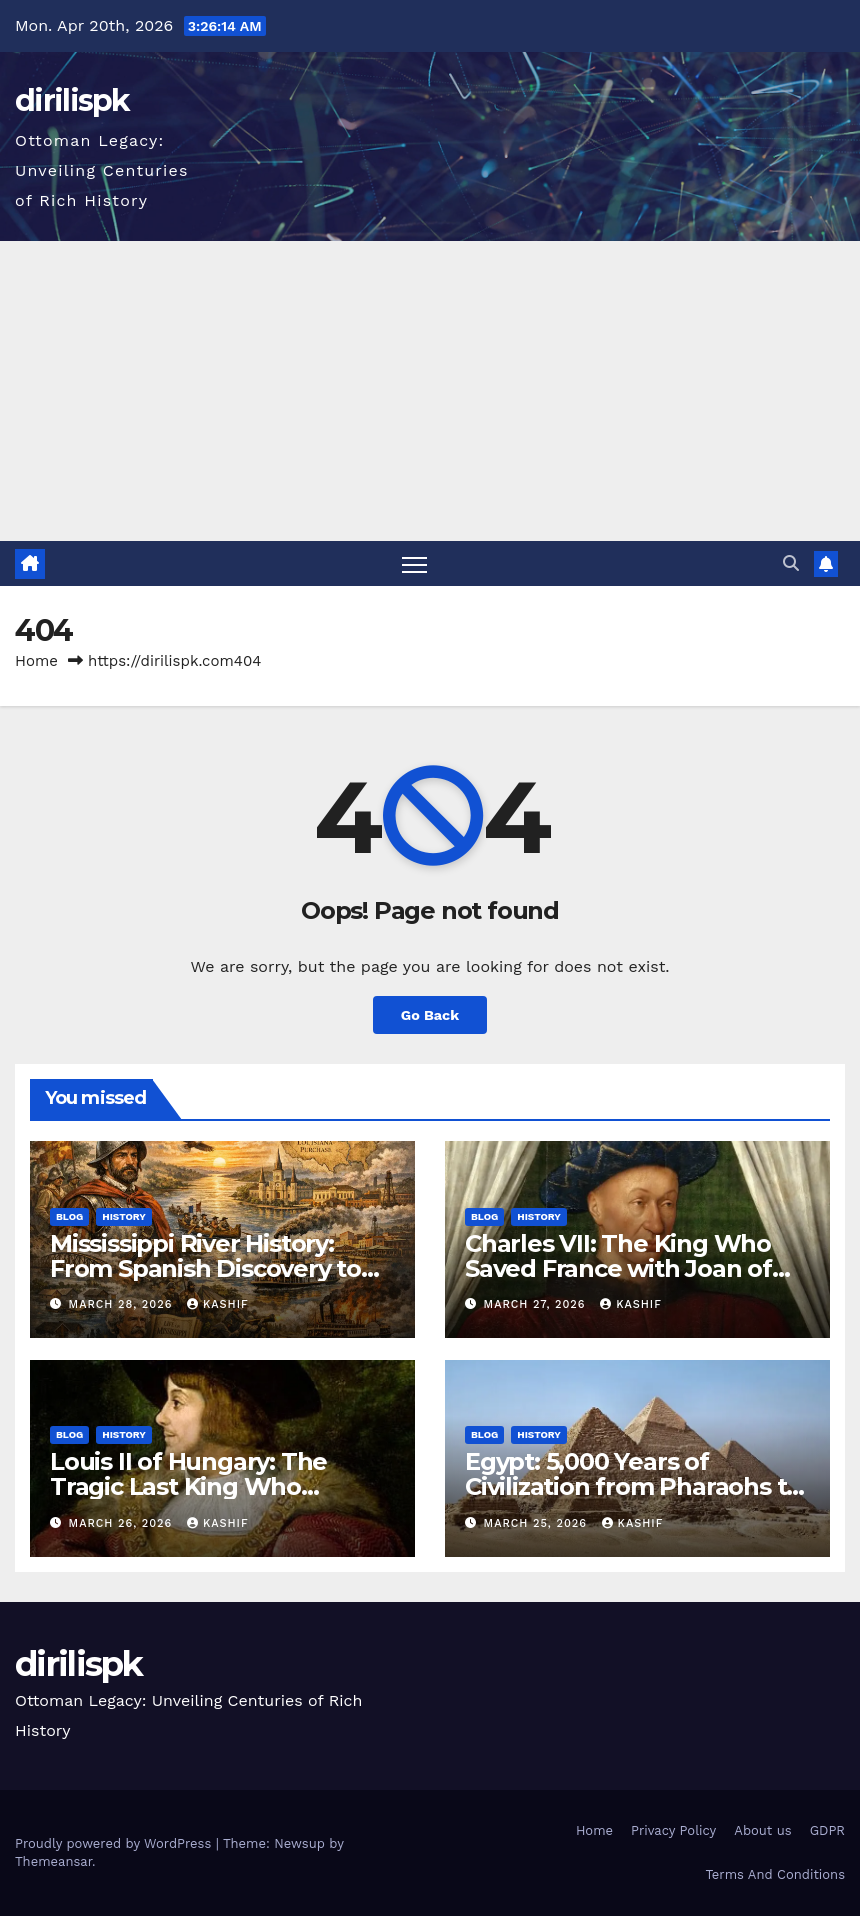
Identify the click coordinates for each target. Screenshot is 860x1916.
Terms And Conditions (775, 1874)
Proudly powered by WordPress (115, 1843)
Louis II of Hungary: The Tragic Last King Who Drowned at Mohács (188, 1486)
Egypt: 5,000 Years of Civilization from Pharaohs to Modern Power (633, 1486)
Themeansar (53, 1861)
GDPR (827, 1830)
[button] (791, 563)
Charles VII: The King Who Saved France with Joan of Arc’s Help (618, 1268)
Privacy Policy (673, 1830)
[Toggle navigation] (414, 563)
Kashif (218, 1304)
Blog (69, 1216)
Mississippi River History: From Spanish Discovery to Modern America (205, 1268)
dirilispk (72, 100)
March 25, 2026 (538, 1523)
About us (762, 1830)
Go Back (430, 1015)
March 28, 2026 (123, 1304)
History (124, 1216)
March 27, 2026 (537, 1304)
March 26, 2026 (123, 1523)
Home (36, 661)
